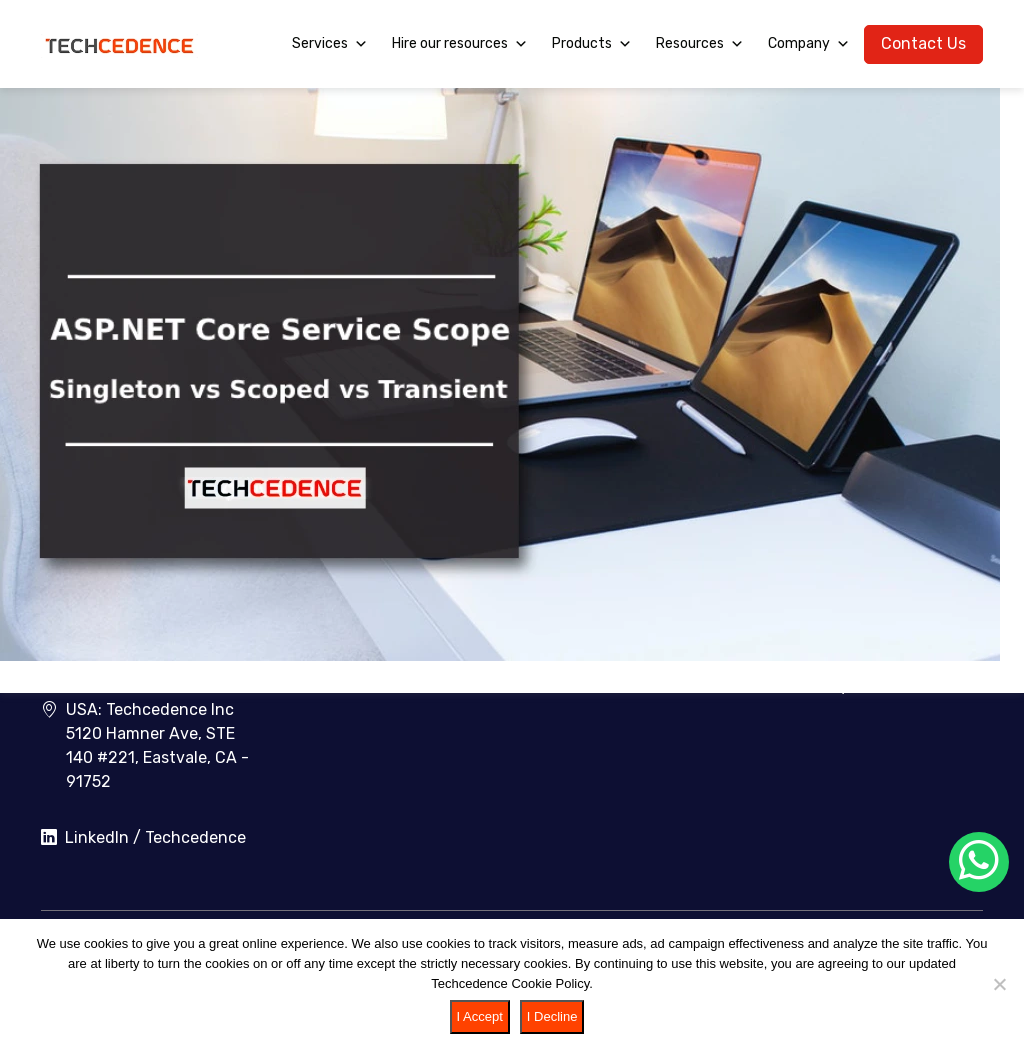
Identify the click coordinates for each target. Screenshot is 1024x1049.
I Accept (480, 1016)
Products (592, 44)
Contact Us (923, 43)
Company (809, 44)
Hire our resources (460, 44)
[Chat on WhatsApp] (979, 862)
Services (330, 44)
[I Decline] (999, 984)
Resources (700, 44)
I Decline (552, 1016)
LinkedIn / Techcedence (143, 838)
